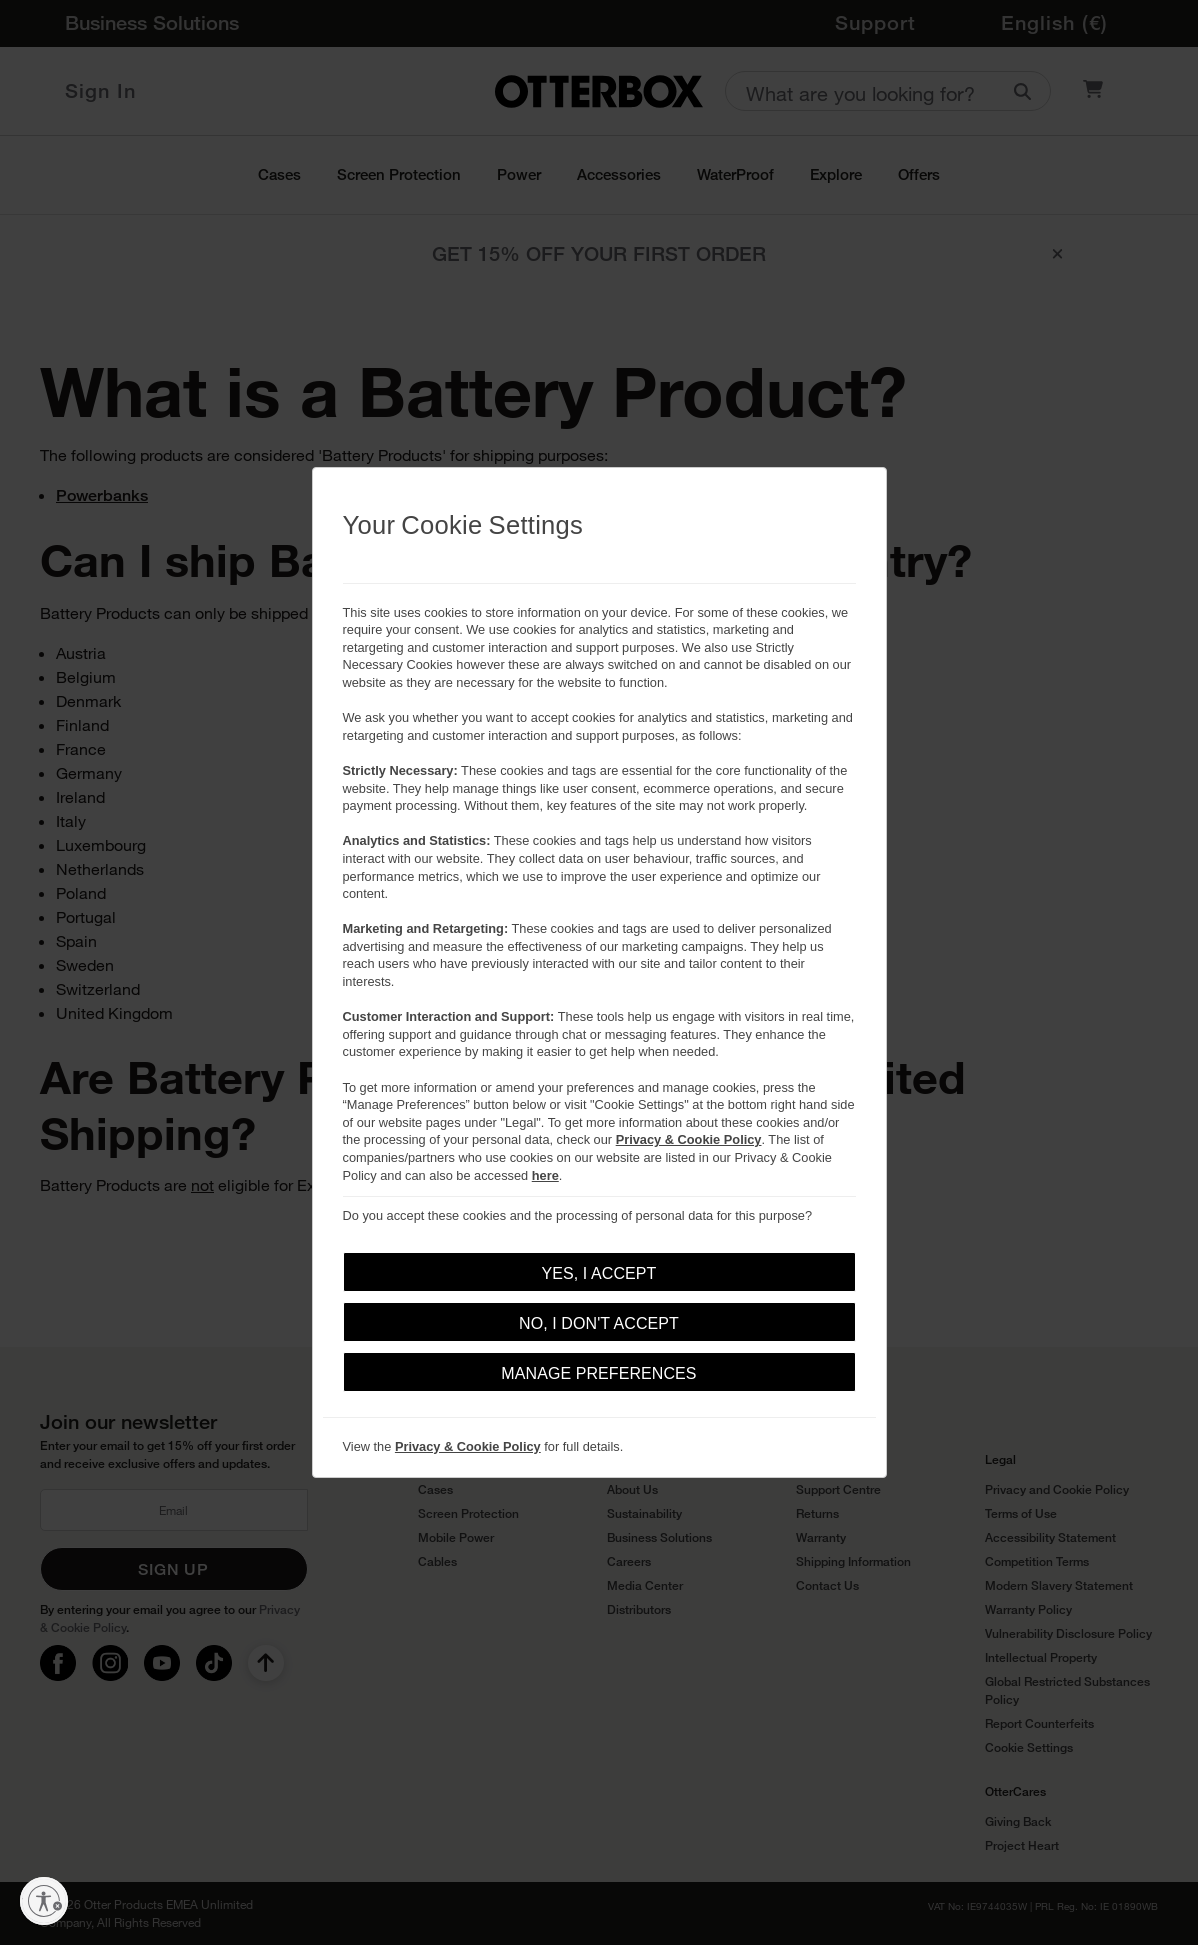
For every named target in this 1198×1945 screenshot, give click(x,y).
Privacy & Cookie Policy (689, 1139)
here (545, 1175)
